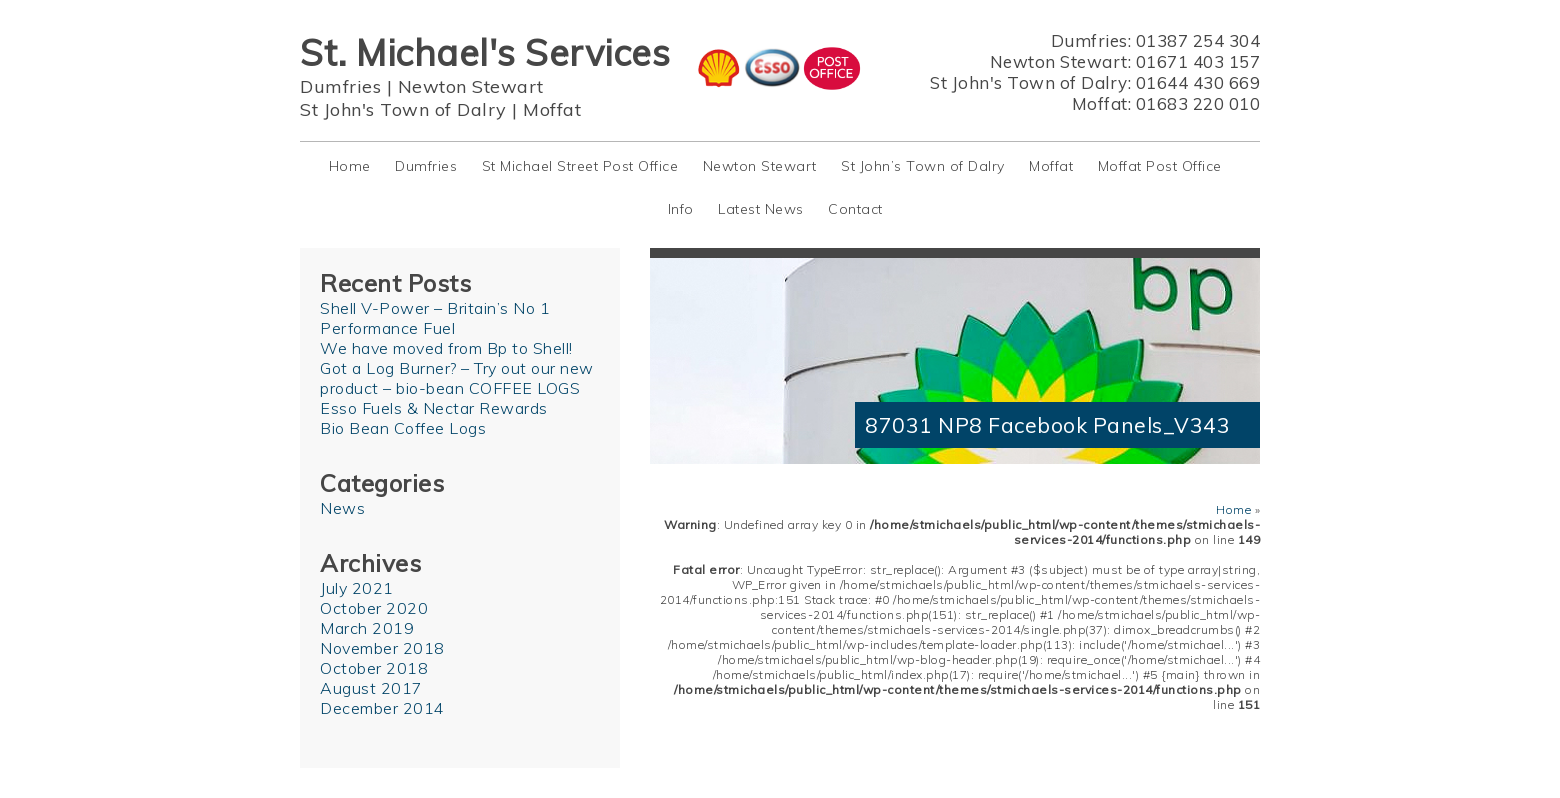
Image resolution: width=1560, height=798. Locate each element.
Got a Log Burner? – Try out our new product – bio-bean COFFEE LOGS (457, 378)
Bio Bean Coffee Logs (403, 428)
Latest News (761, 209)
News (342, 508)
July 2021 (357, 588)
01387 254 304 (1198, 40)
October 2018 (374, 668)
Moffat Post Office (1160, 166)
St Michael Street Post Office (580, 166)
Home (350, 166)
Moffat (552, 109)
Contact (855, 209)
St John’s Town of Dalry (923, 166)
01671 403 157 (1198, 61)
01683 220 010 (1198, 103)
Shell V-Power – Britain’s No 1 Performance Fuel (435, 318)
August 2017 (371, 688)
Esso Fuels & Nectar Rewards (434, 408)
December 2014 (382, 708)
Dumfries (340, 86)
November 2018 (382, 648)
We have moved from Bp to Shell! (446, 348)
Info (681, 209)
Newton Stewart (471, 86)
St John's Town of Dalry (403, 109)
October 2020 (374, 608)
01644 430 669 (1198, 82)
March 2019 (367, 628)
